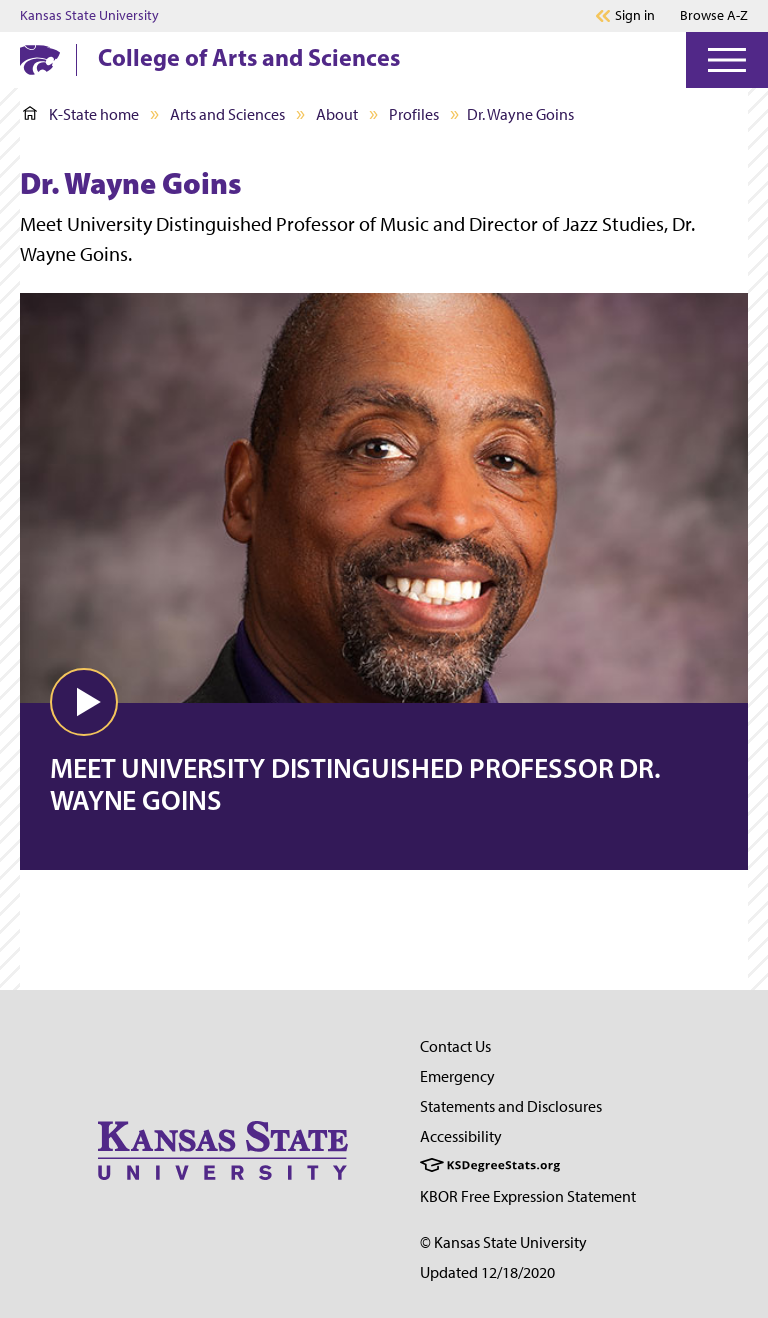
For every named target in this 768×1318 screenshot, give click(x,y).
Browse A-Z (714, 15)
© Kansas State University (503, 1242)
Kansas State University (89, 16)
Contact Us (455, 1046)
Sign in (635, 16)
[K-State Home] (40, 59)
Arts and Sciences (227, 114)
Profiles (414, 114)
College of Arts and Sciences (249, 57)
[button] (84, 702)
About (337, 114)
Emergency (457, 1076)
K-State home (81, 114)
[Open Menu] (727, 60)
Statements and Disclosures (511, 1106)
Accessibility (461, 1136)
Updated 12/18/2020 (487, 1272)
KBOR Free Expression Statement (528, 1196)
